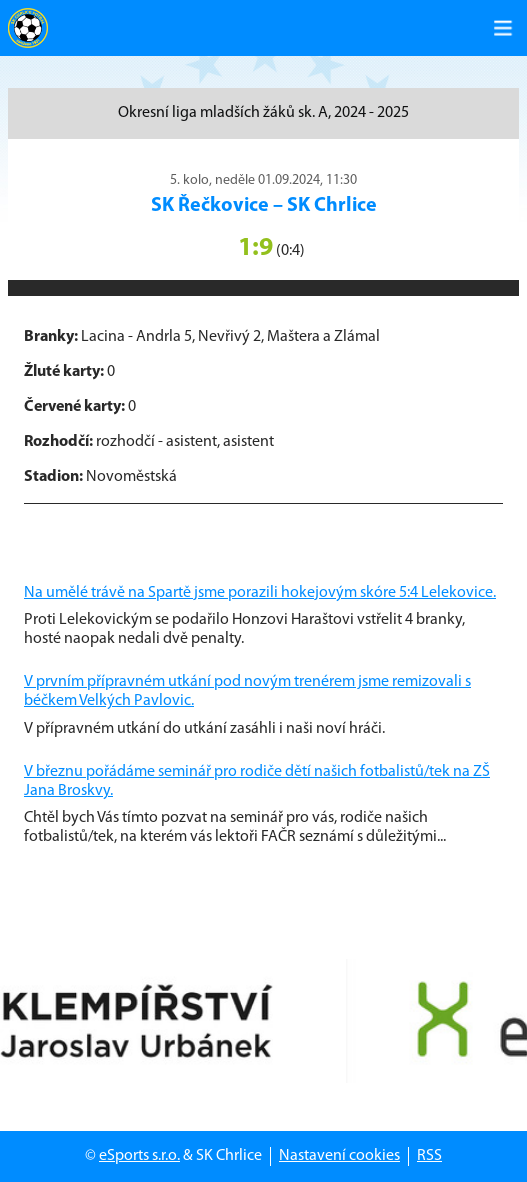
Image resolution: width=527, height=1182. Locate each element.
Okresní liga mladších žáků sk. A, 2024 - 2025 (263, 113)
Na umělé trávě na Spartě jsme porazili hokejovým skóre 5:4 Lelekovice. (260, 593)
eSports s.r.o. (139, 1156)
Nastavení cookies (339, 1156)
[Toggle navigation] (503, 28)
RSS (429, 1156)
